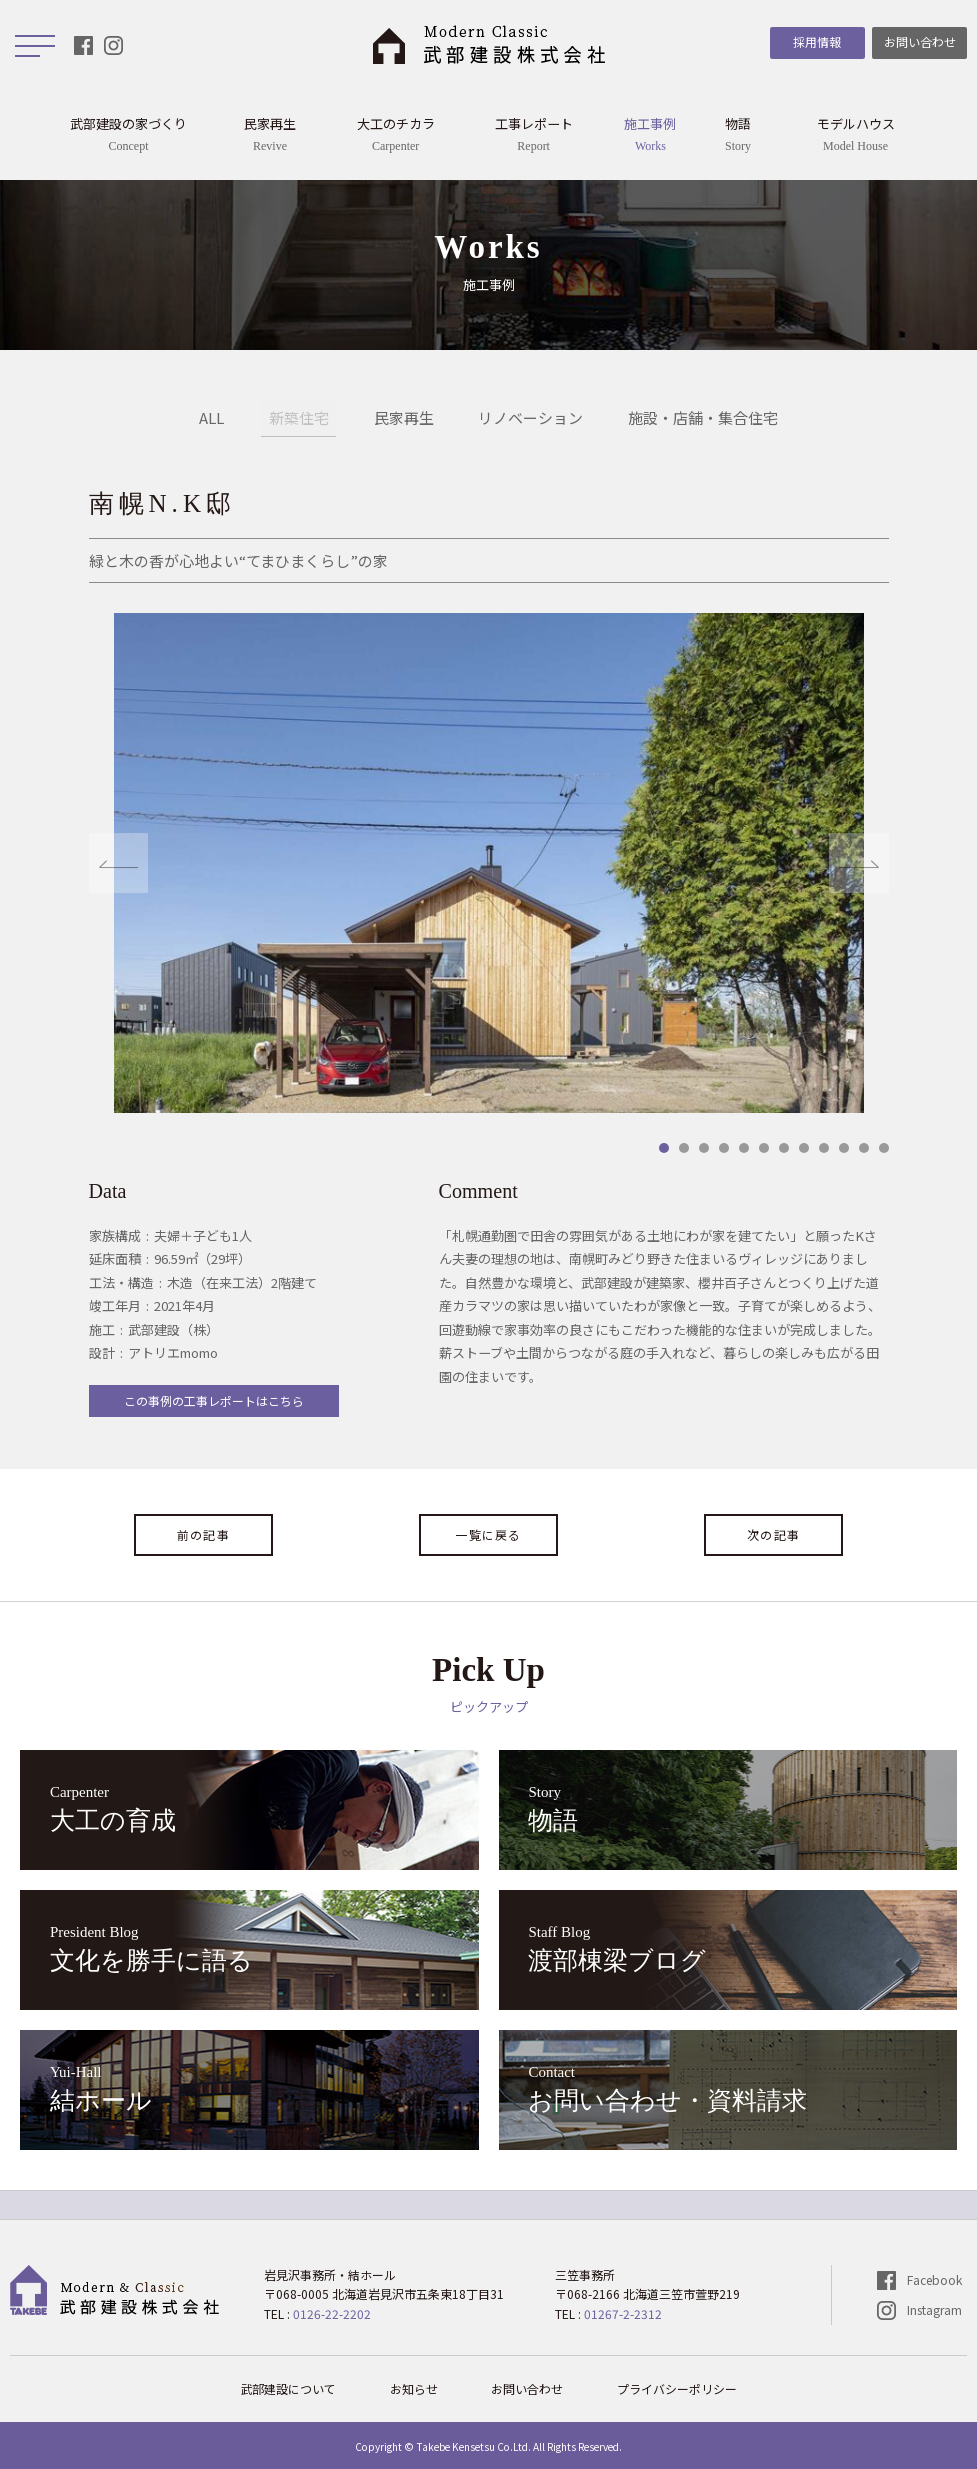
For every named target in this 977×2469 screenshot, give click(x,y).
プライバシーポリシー (678, 2388)
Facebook (934, 2279)
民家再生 (404, 419)
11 (864, 1148)
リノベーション (531, 419)
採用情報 (817, 41)
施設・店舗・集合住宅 (704, 419)
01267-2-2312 (623, 2313)
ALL (211, 419)
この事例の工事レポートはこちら (214, 1400)
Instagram (934, 2309)
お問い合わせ (920, 41)
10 (844, 1148)
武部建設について (288, 2388)
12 (884, 1148)
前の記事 (203, 1534)
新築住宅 (299, 419)
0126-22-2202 (332, 2313)
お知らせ (414, 2388)
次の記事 (773, 1534)
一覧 (488, 1534)
